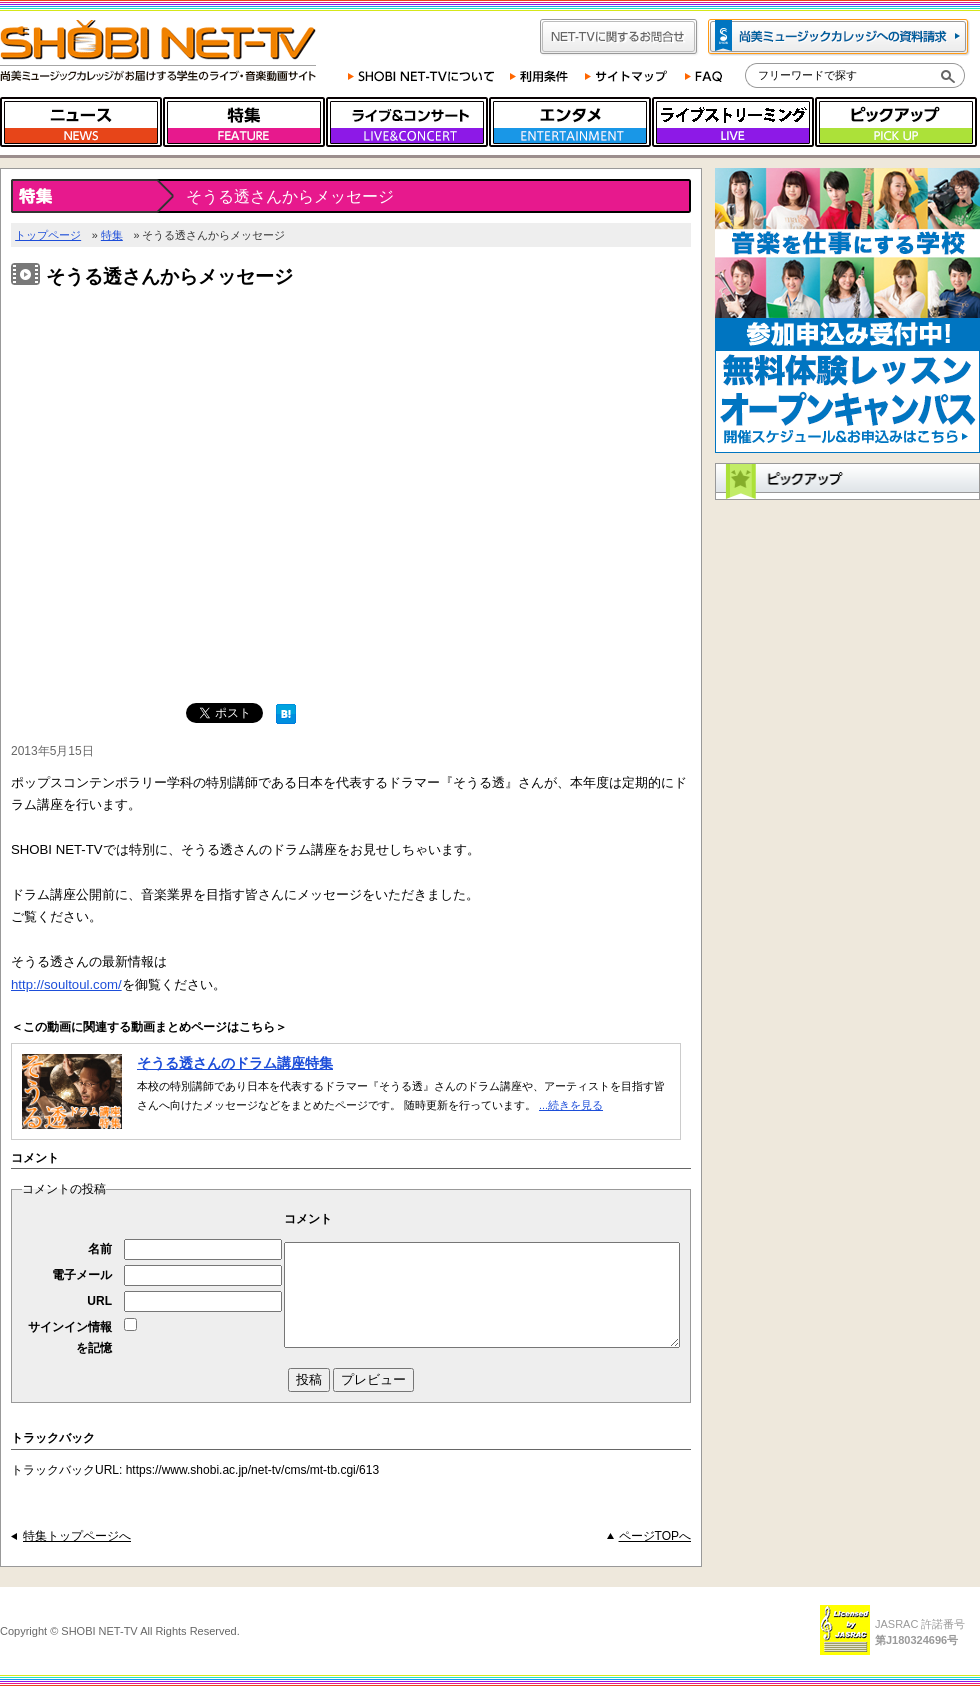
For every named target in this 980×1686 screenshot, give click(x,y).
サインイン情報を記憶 (70, 1337)
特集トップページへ (77, 1536)
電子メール (82, 1275)
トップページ (48, 235)
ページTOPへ (655, 1536)
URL (99, 1301)
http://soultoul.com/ (66, 984)
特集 (112, 235)
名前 (100, 1249)
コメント (308, 1219)
